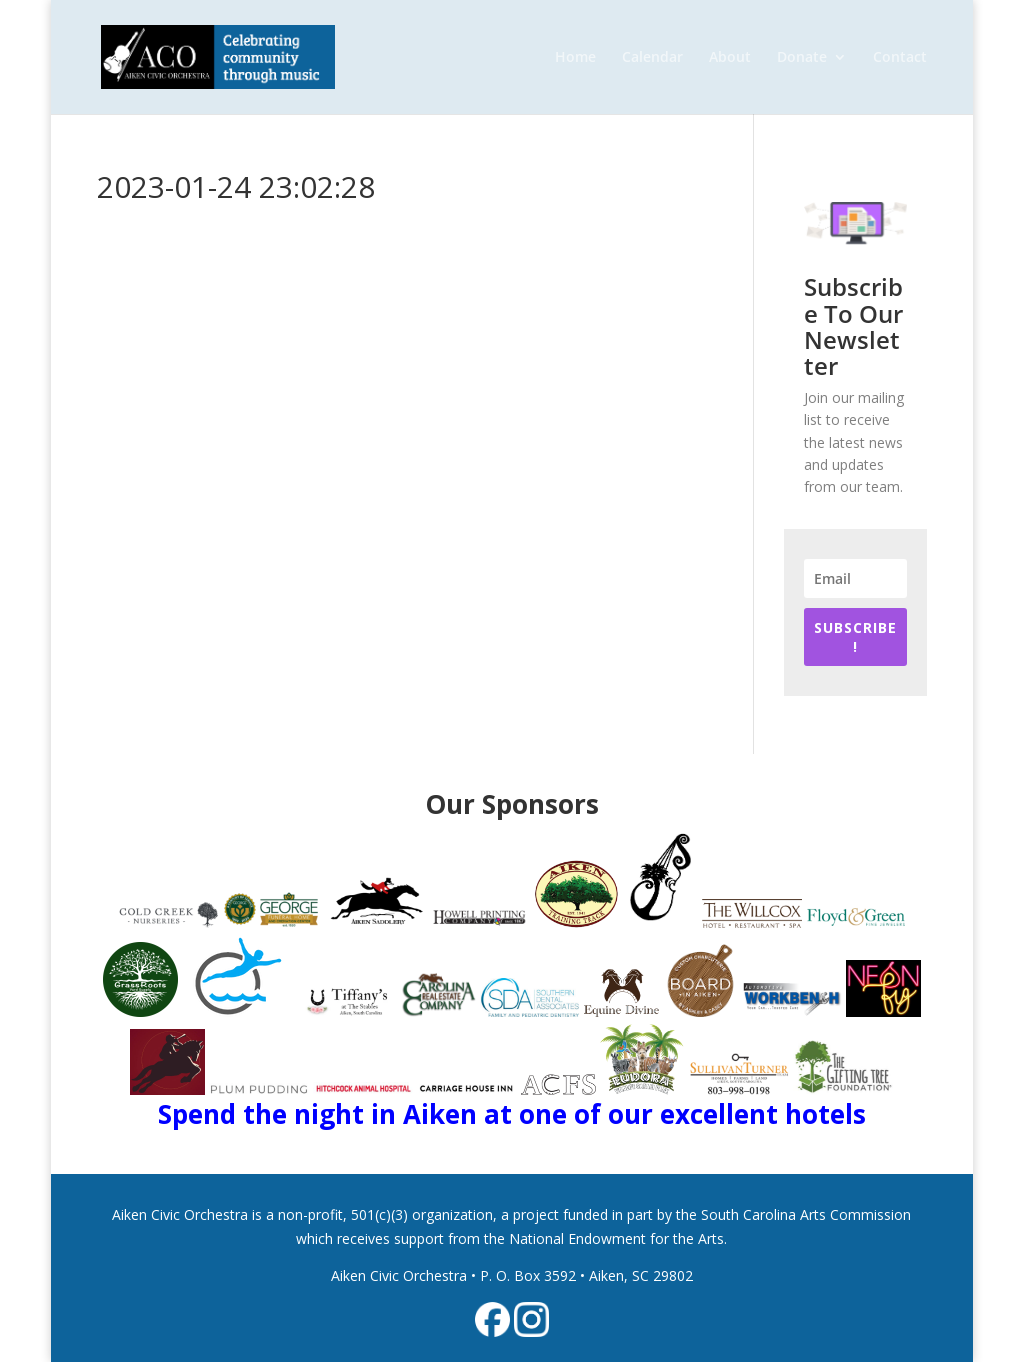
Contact (900, 58)
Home (575, 58)
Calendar (652, 58)
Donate (802, 58)
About (730, 58)
